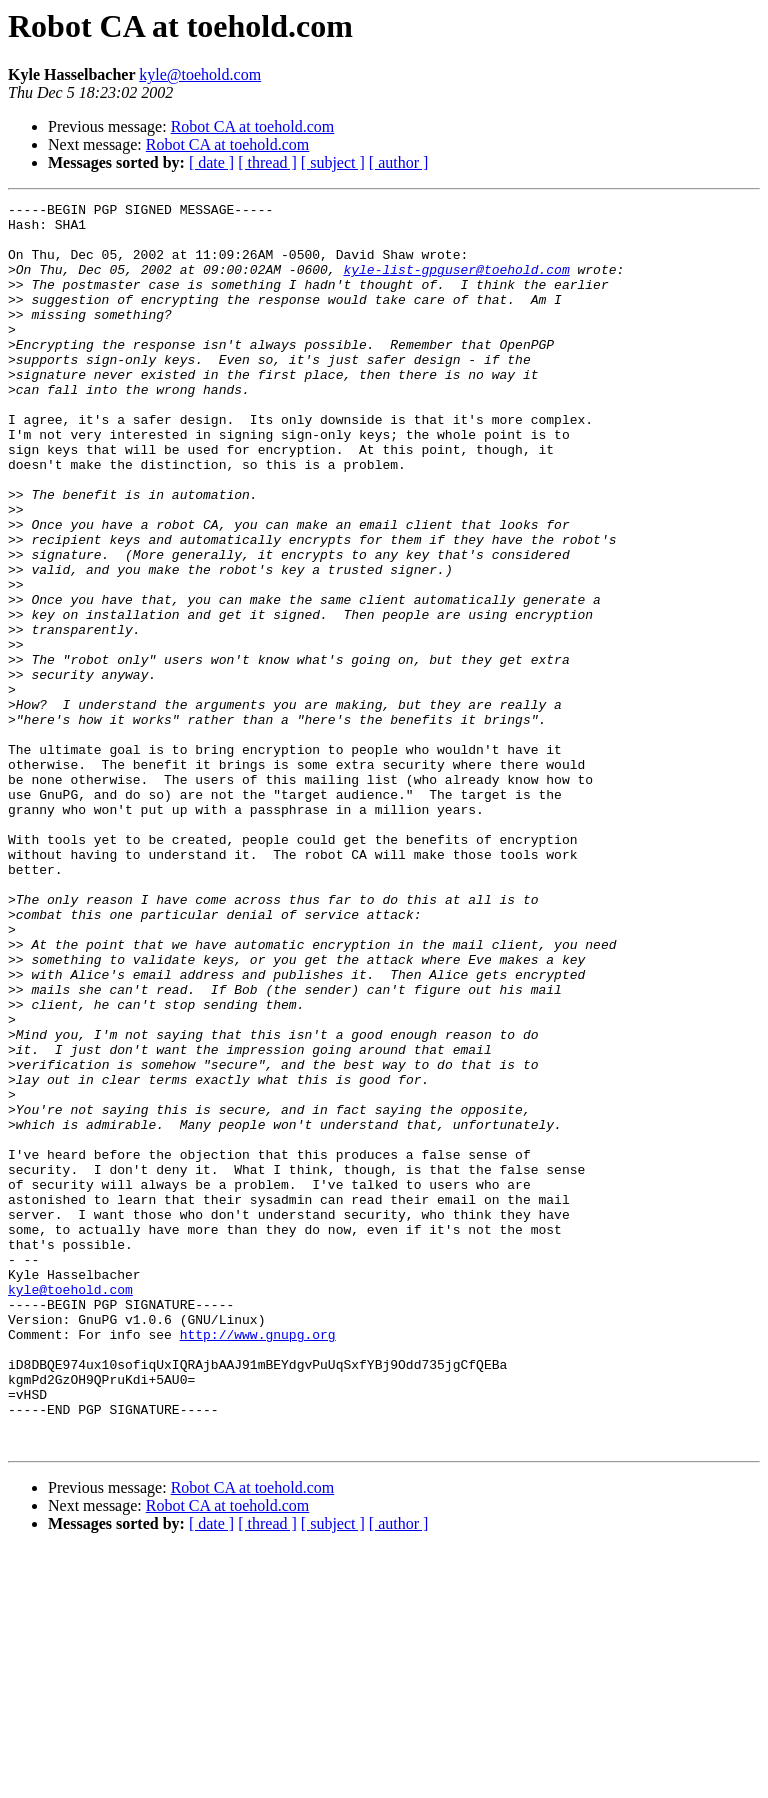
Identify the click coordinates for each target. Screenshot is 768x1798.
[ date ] (211, 162)
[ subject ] (333, 162)
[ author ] (399, 162)
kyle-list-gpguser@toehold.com (456, 284)
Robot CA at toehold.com (253, 126)
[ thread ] (267, 162)
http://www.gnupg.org (258, 1562)
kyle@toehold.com (200, 74)
